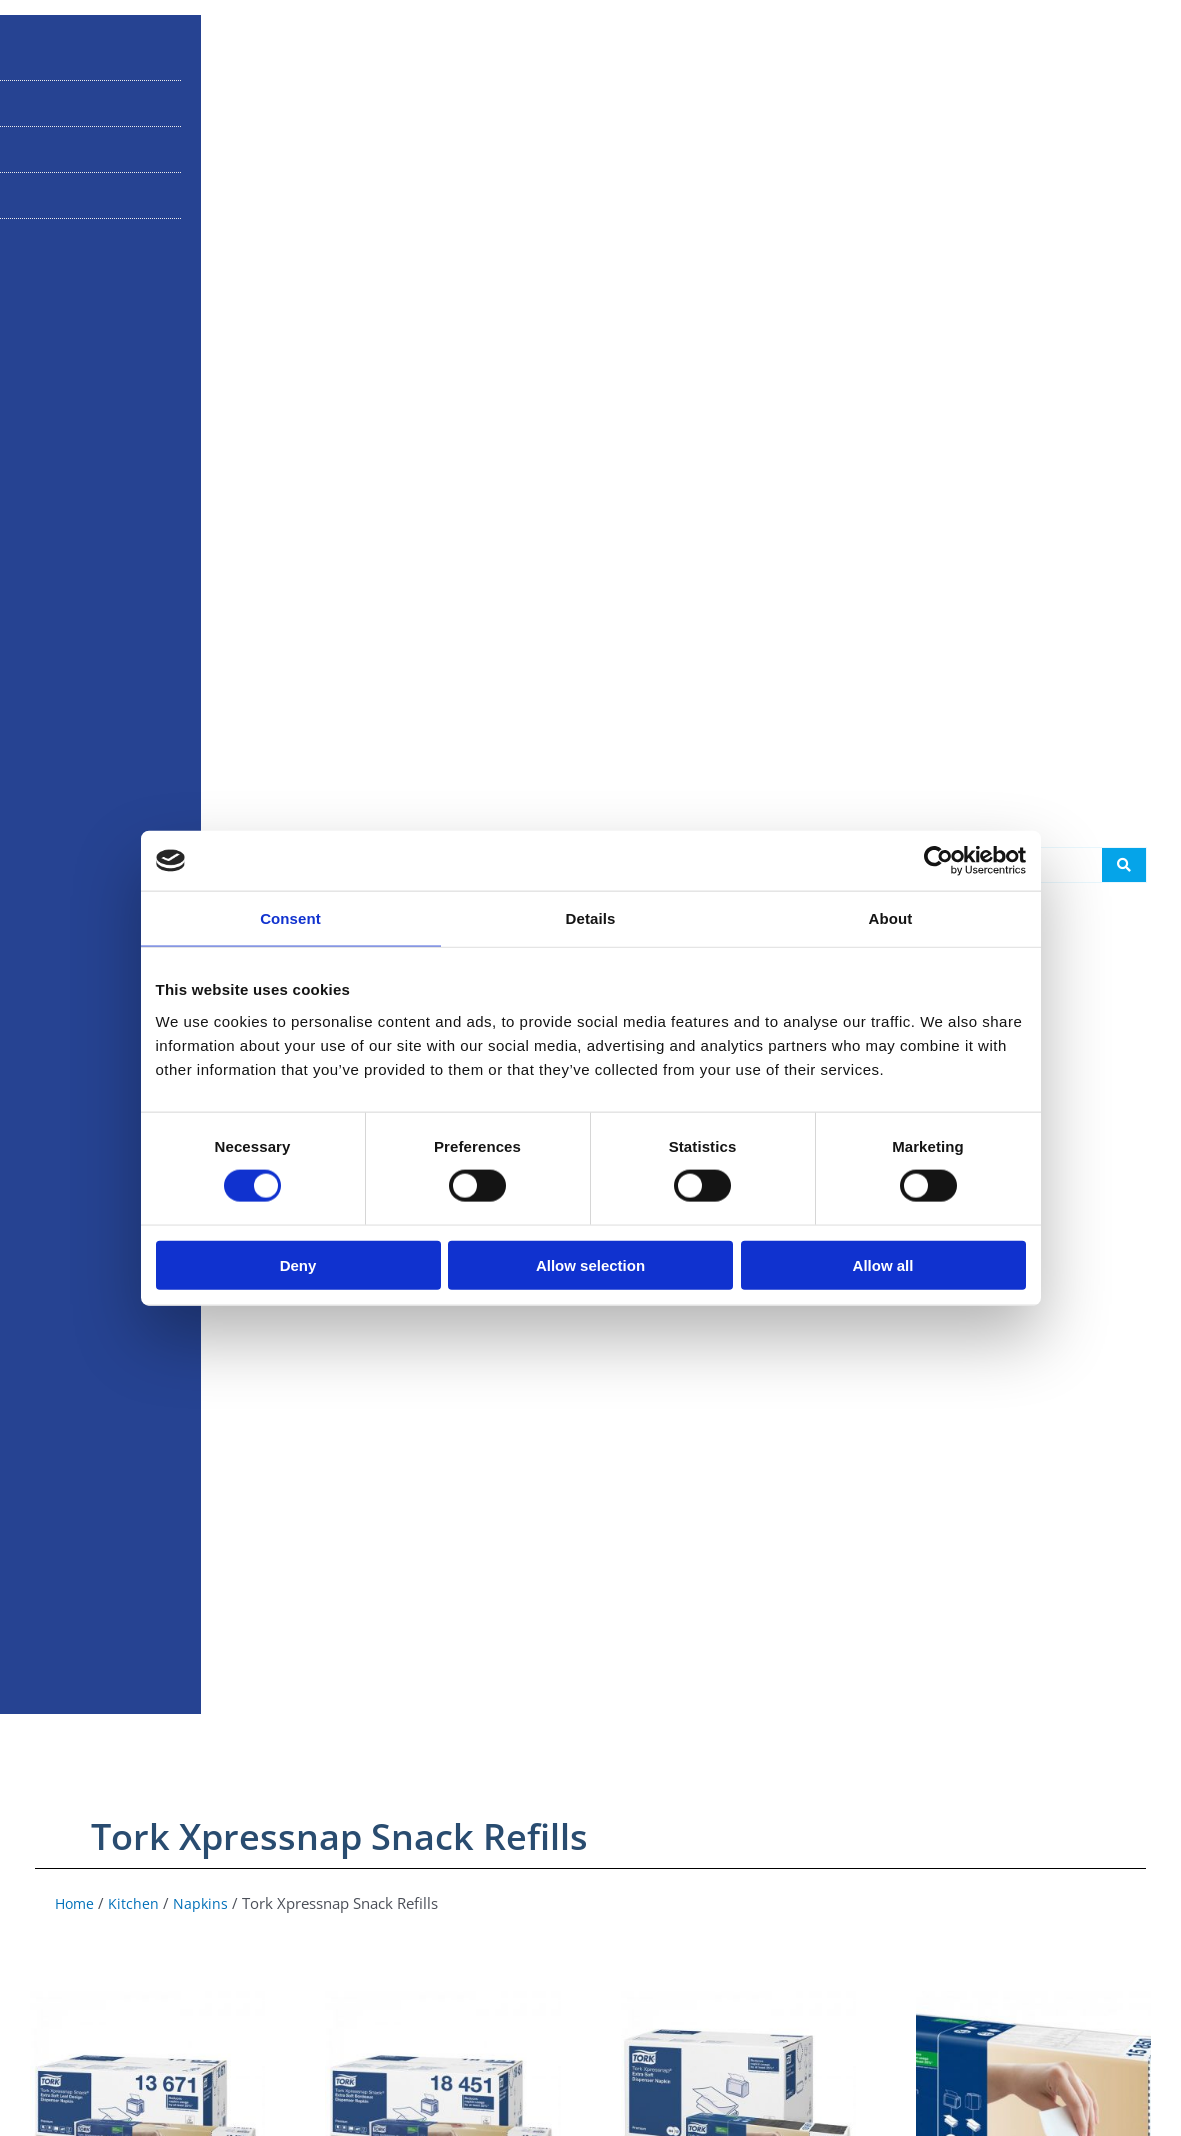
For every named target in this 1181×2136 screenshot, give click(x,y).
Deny (298, 1264)
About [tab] (891, 918)
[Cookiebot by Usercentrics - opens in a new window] (938, 861)
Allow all (883, 1264)
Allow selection (590, 1264)
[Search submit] (1124, 1083)
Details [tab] (591, 918)
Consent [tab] (290, 918)
